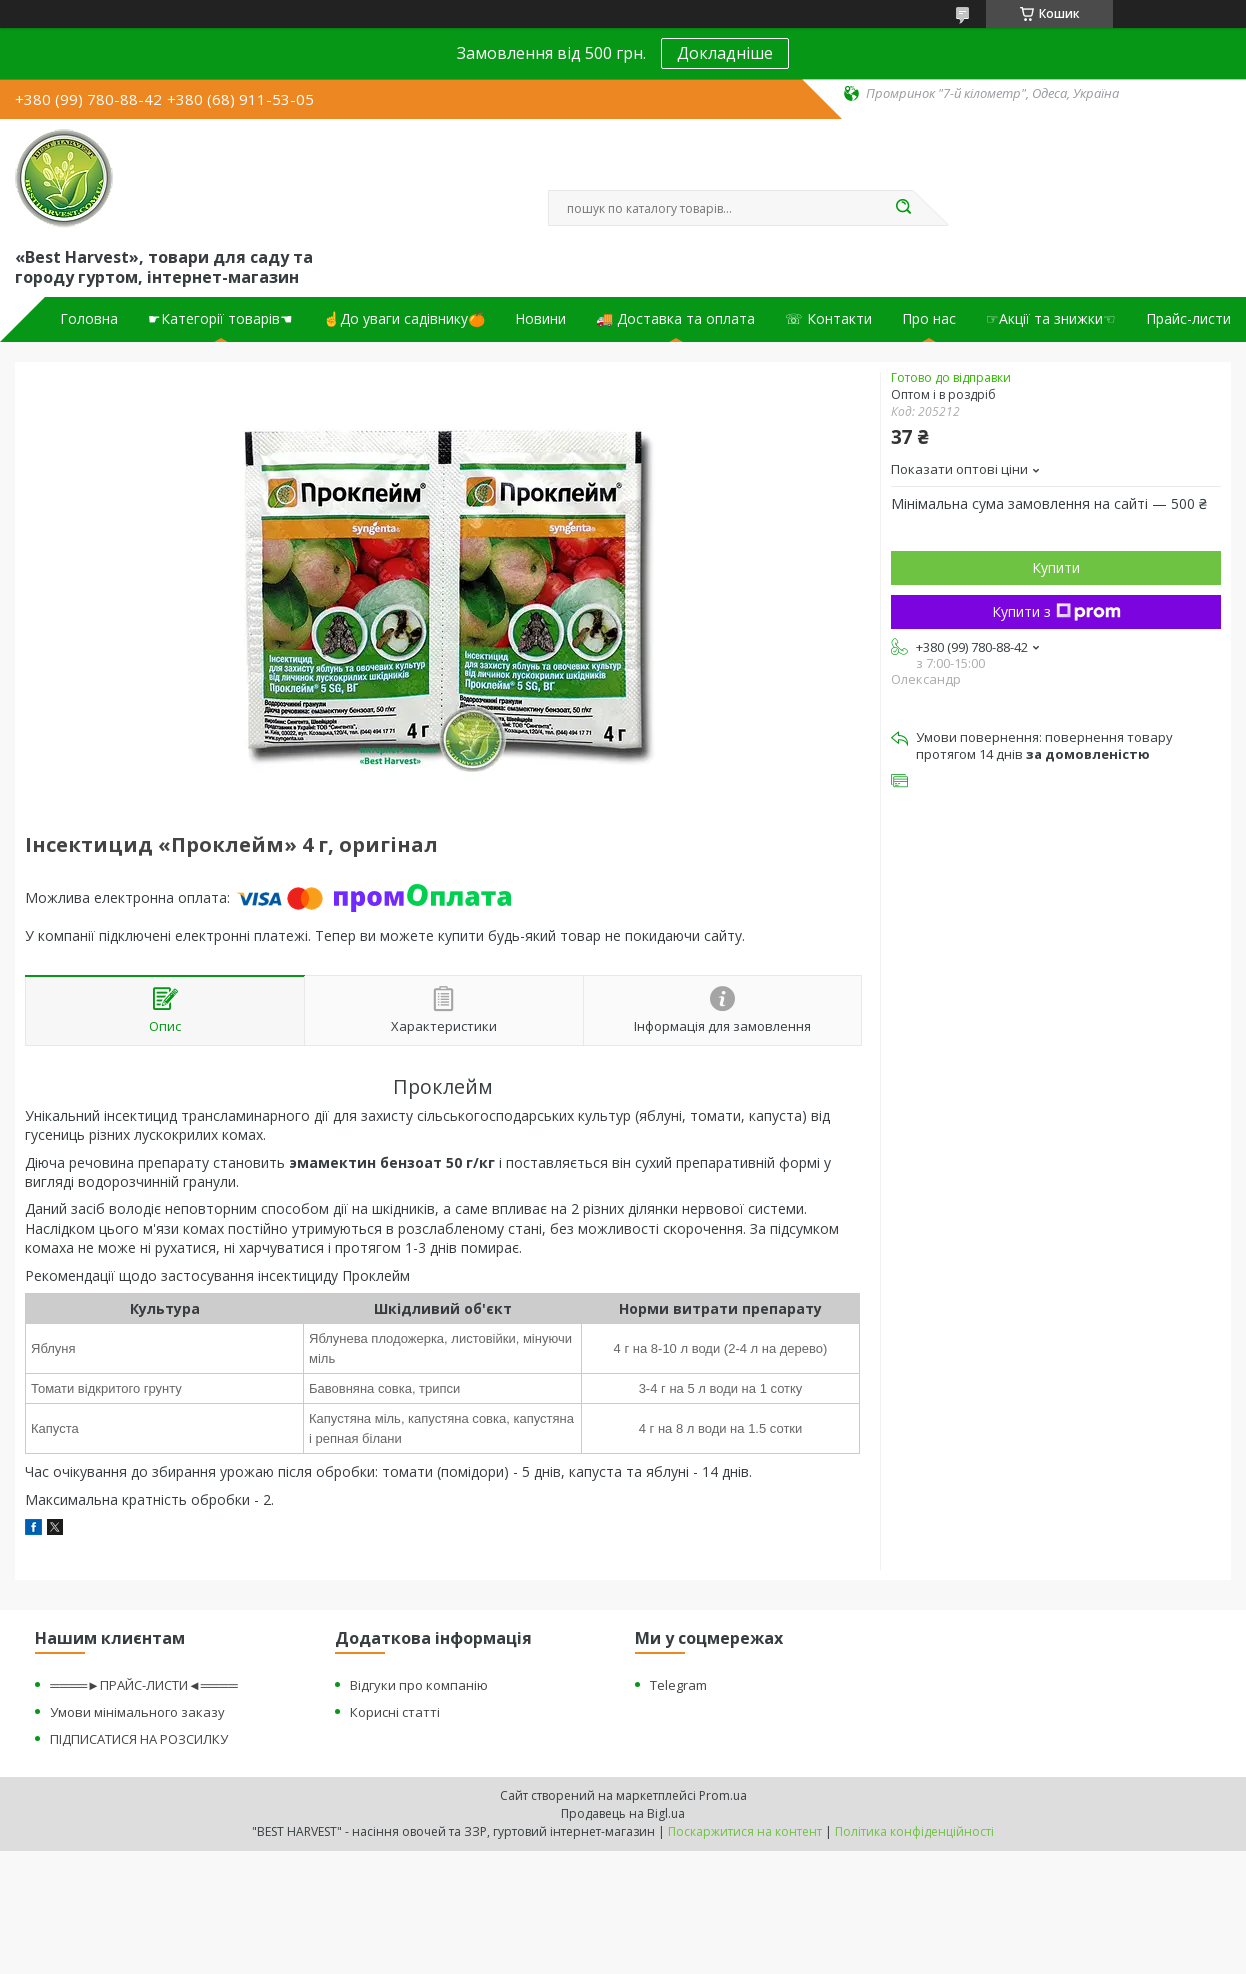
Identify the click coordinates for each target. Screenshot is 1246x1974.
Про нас (929, 319)
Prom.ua (723, 1795)
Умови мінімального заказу (137, 1712)
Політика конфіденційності (914, 1831)
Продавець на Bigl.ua (623, 1813)
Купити (1056, 567)
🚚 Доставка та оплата (675, 319)
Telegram (678, 1685)
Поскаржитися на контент (745, 1831)
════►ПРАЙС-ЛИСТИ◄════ (143, 1685)
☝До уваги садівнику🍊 (404, 319)
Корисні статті (395, 1712)
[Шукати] (903, 208)
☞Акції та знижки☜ (1051, 319)
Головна (89, 319)
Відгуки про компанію (419, 1685)
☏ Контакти (828, 319)
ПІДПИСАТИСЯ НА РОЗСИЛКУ (139, 1739)
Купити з (1056, 611)
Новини (540, 319)
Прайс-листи (1188, 319)
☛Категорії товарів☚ (220, 319)
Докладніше (725, 53)
